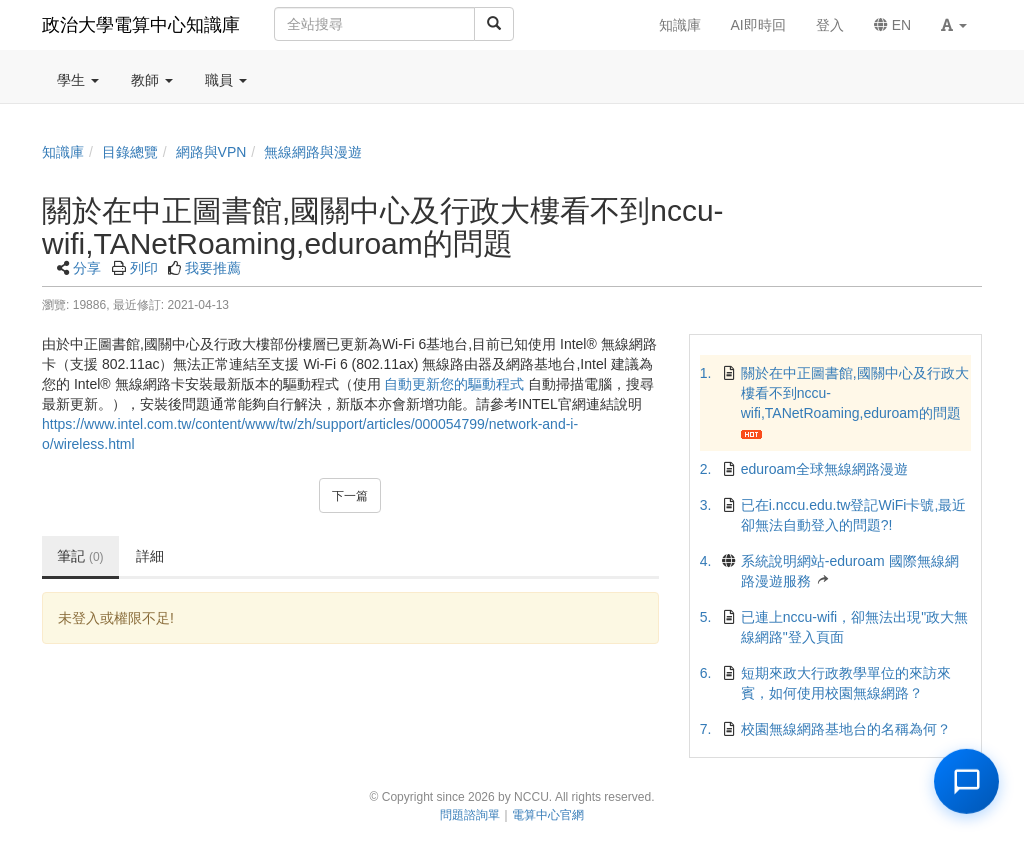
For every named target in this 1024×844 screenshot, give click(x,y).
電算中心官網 (548, 815)
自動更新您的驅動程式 (454, 384)
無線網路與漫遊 (313, 152)
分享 (87, 268)
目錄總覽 (130, 152)
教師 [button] (152, 80)
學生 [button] (78, 80)
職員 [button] (226, 80)
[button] (954, 25)
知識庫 (63, 152)
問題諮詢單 (470, 815)
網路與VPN (211, 152)
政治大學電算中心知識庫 (141, 25)
